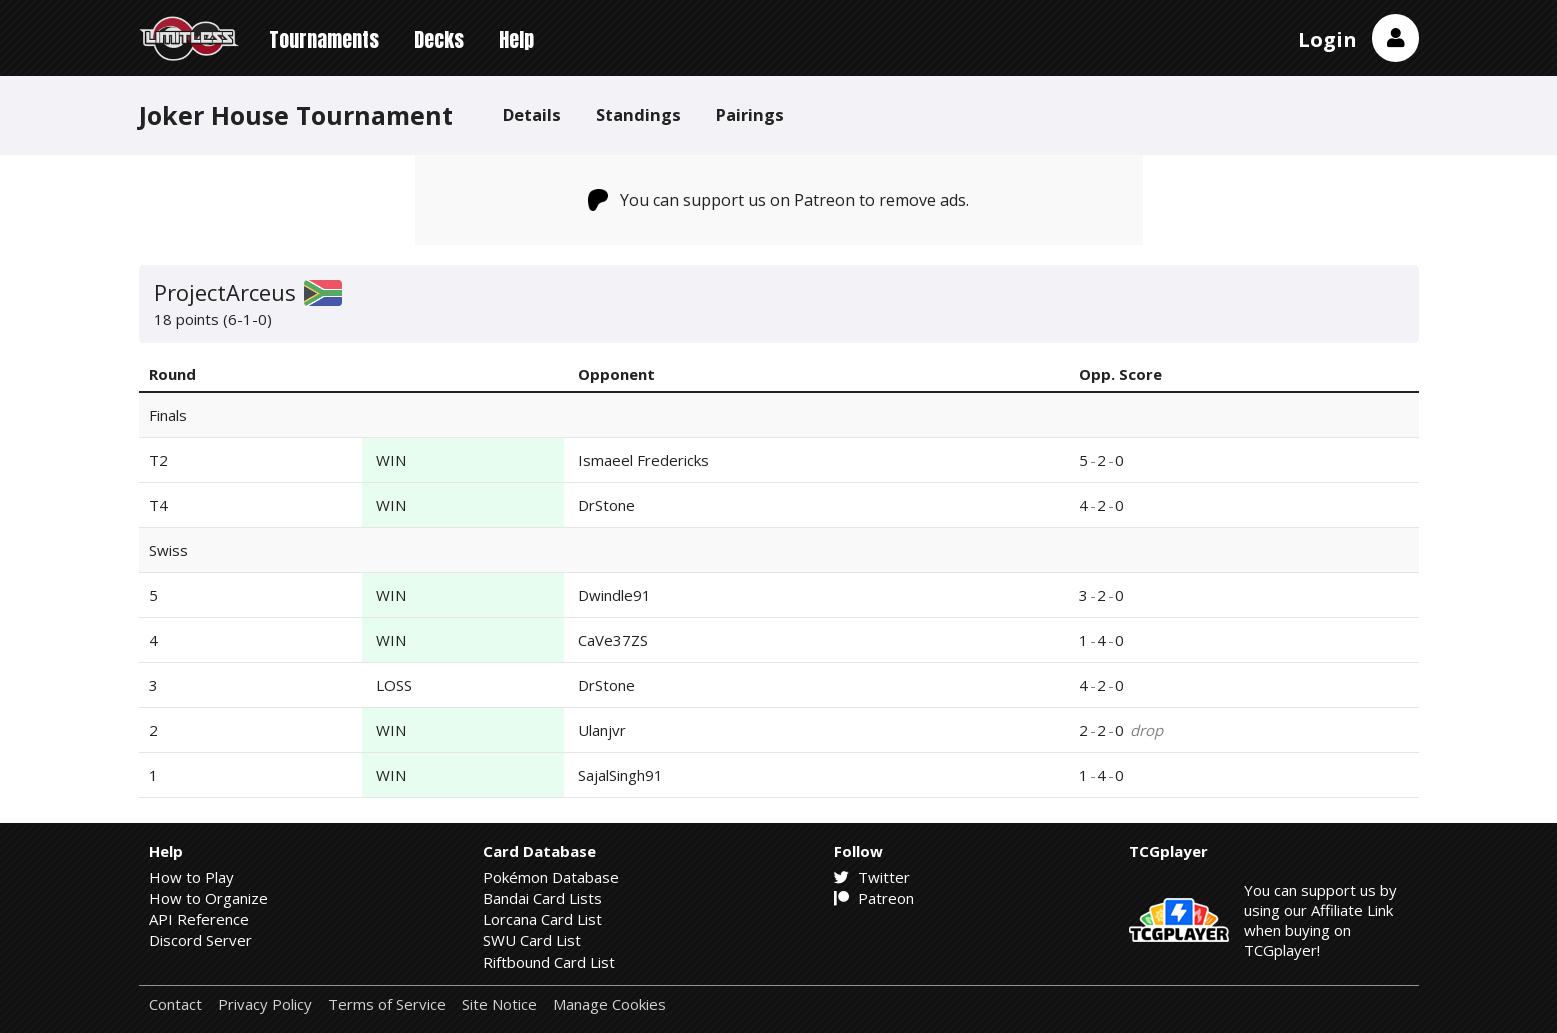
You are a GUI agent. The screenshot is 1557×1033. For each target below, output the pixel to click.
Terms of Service (387, 1004)
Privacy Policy (265, 1004)
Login (1327, 39)
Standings (638, 114)
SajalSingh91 (620, 775)
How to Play (191, 877)
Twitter (872, 877)
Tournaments (324, 39)
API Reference (199, 919)
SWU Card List (532, 940)
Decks (439, 39)
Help (516, 39)
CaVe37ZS (613, 640)
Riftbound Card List (549, 962)
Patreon (874, 898)
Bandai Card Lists (542, 898)
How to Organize (208, 898)
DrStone (606, 505)
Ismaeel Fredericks (643, 460)
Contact (175, 1004)
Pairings (750, 114)
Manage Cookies (609, 1004)
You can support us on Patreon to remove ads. (778, 200)
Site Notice (499, 1004)
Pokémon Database (551, 877)
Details (532, 114)
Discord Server (200, 940)
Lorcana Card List (542, 919)
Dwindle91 (614, 595)
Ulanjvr (602, 730)
